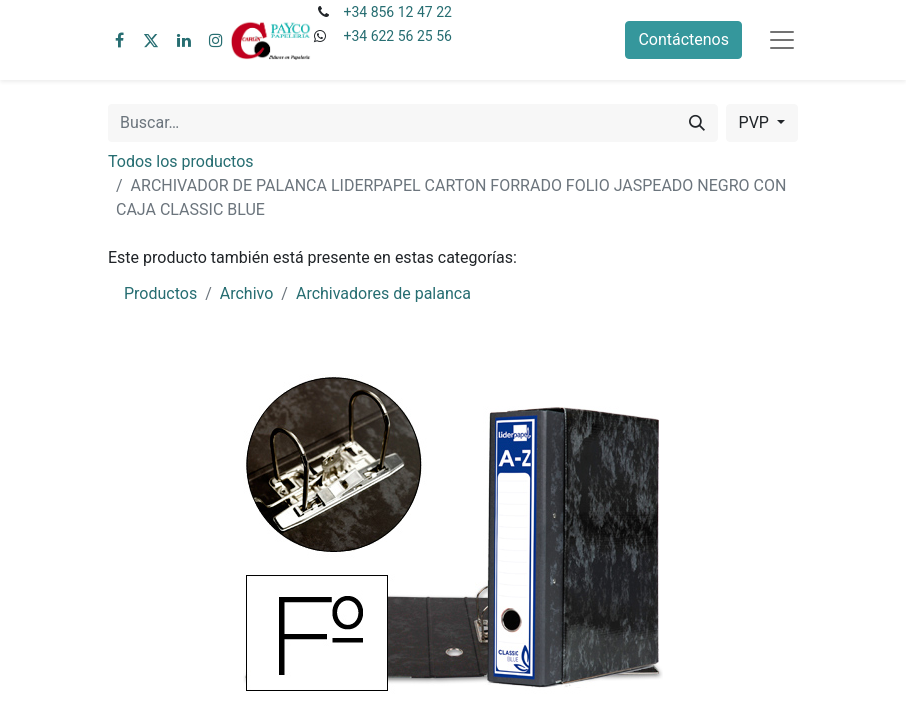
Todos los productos (181, 161)
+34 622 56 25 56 (397, 36)
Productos (160, 293)
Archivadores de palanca (383, 293)
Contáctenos (683, 39)
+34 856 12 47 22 (397, 12)
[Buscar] (697, 123)
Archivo (247, 293)
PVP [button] (756, 122)
